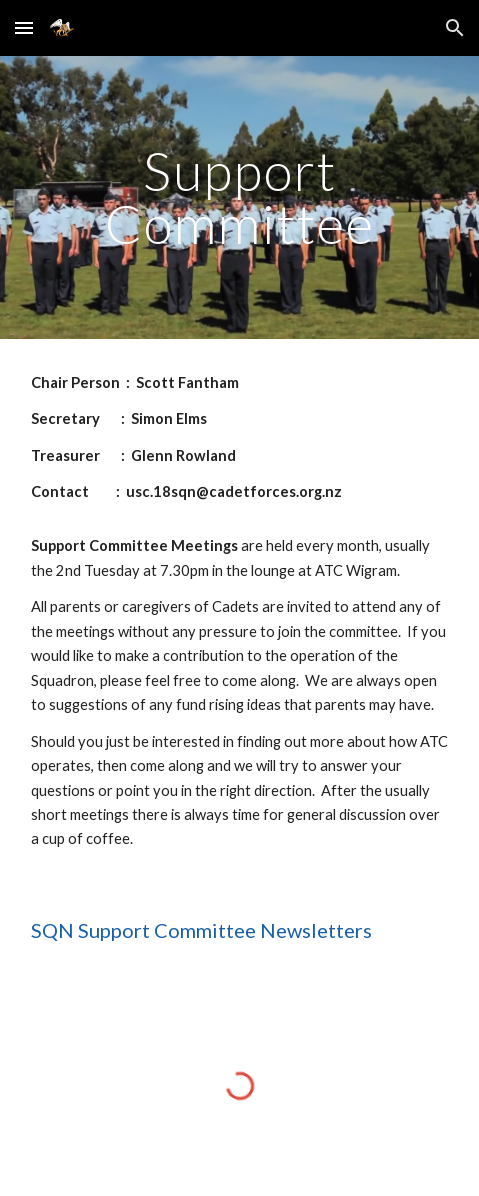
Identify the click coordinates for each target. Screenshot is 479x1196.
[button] (24, 27)
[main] (240, 197)
